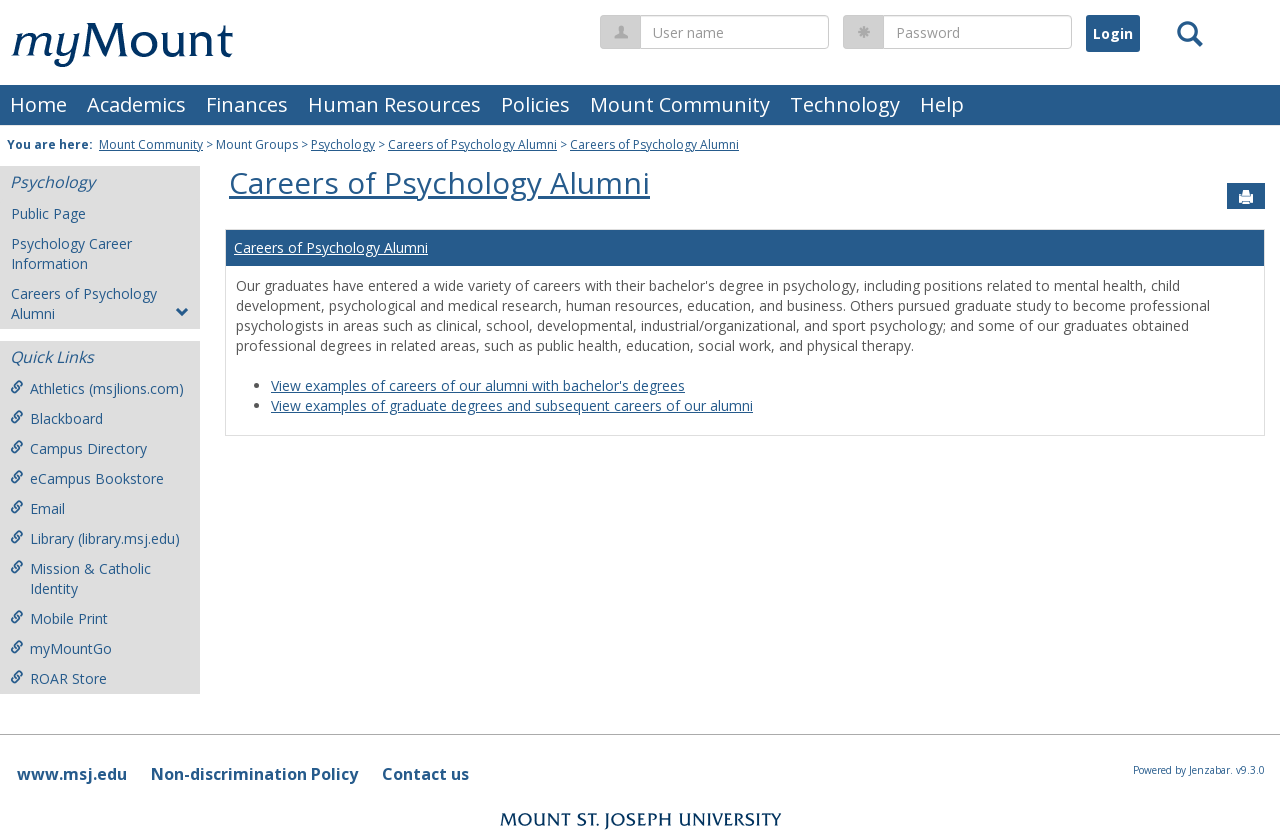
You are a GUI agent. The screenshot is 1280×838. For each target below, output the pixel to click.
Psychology (343, 144)
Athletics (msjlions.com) (97, 388)
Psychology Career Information (71, 253)
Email (37, 508)
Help (942, 104)
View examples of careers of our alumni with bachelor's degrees (478, 385)
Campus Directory (78, 448)
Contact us (425, 774)
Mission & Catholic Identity (80, 578)
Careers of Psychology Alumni (472, 144)
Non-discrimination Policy (254, 774)
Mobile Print (59, 618)
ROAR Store (58, 678)
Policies (535, 104)
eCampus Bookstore (87, 478)
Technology (845, 104)
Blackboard (56, 418)
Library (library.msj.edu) (95, 538)
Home (38, 104)
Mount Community (680, 104)
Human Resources (394, 104)
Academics (136, 104)
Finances (247, 104)
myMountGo (61, 648)
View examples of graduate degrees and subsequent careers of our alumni (512, 405)
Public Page (48, 213)
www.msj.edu (72, 774)
